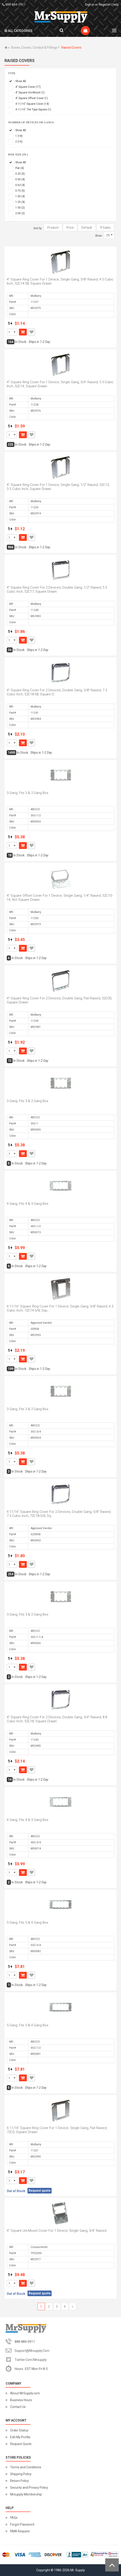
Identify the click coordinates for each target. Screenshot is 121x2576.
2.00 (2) (20, 213)
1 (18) (19, 136)
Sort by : (38, 228)
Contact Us (18, 2407)
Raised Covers (71, 47)
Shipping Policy (21, 2474)
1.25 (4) (20, 202)
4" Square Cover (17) (28, 86)
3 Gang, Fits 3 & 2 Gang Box (27, 793)
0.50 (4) (20, 179)
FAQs (14, 2517)
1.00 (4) (20, 196)
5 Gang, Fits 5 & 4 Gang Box (27, 1922)
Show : (99, 235)
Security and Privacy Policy (29, 2487)
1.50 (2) (20, 207)
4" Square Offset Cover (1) (31, 98)
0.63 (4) (20, 185)
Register (105, 4)
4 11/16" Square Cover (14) (32, 103)
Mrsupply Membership (26, 2494)
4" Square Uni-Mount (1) (30, 92)
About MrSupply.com (25, 2393)
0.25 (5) (20, 173)
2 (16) (19, 141)
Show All (20, 81)
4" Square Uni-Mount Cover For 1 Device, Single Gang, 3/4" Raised (56, 2231)
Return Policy (19, 2481)
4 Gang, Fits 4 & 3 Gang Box (27, 1204)
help (116, 4)
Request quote (39, 2190)
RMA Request (20, 2531)
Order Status (19, 2430)
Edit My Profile (20, 2437)
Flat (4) (19, 168)
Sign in (89, 4)
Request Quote (21, 2444)
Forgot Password (22, 2524)
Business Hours (21, 2400)
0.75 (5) (20, 190)
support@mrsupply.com (32, 2351)
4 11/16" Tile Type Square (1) (33, 109)
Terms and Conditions (25, 2467)
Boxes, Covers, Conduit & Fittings (34, 47)
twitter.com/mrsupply (31, 2360)
